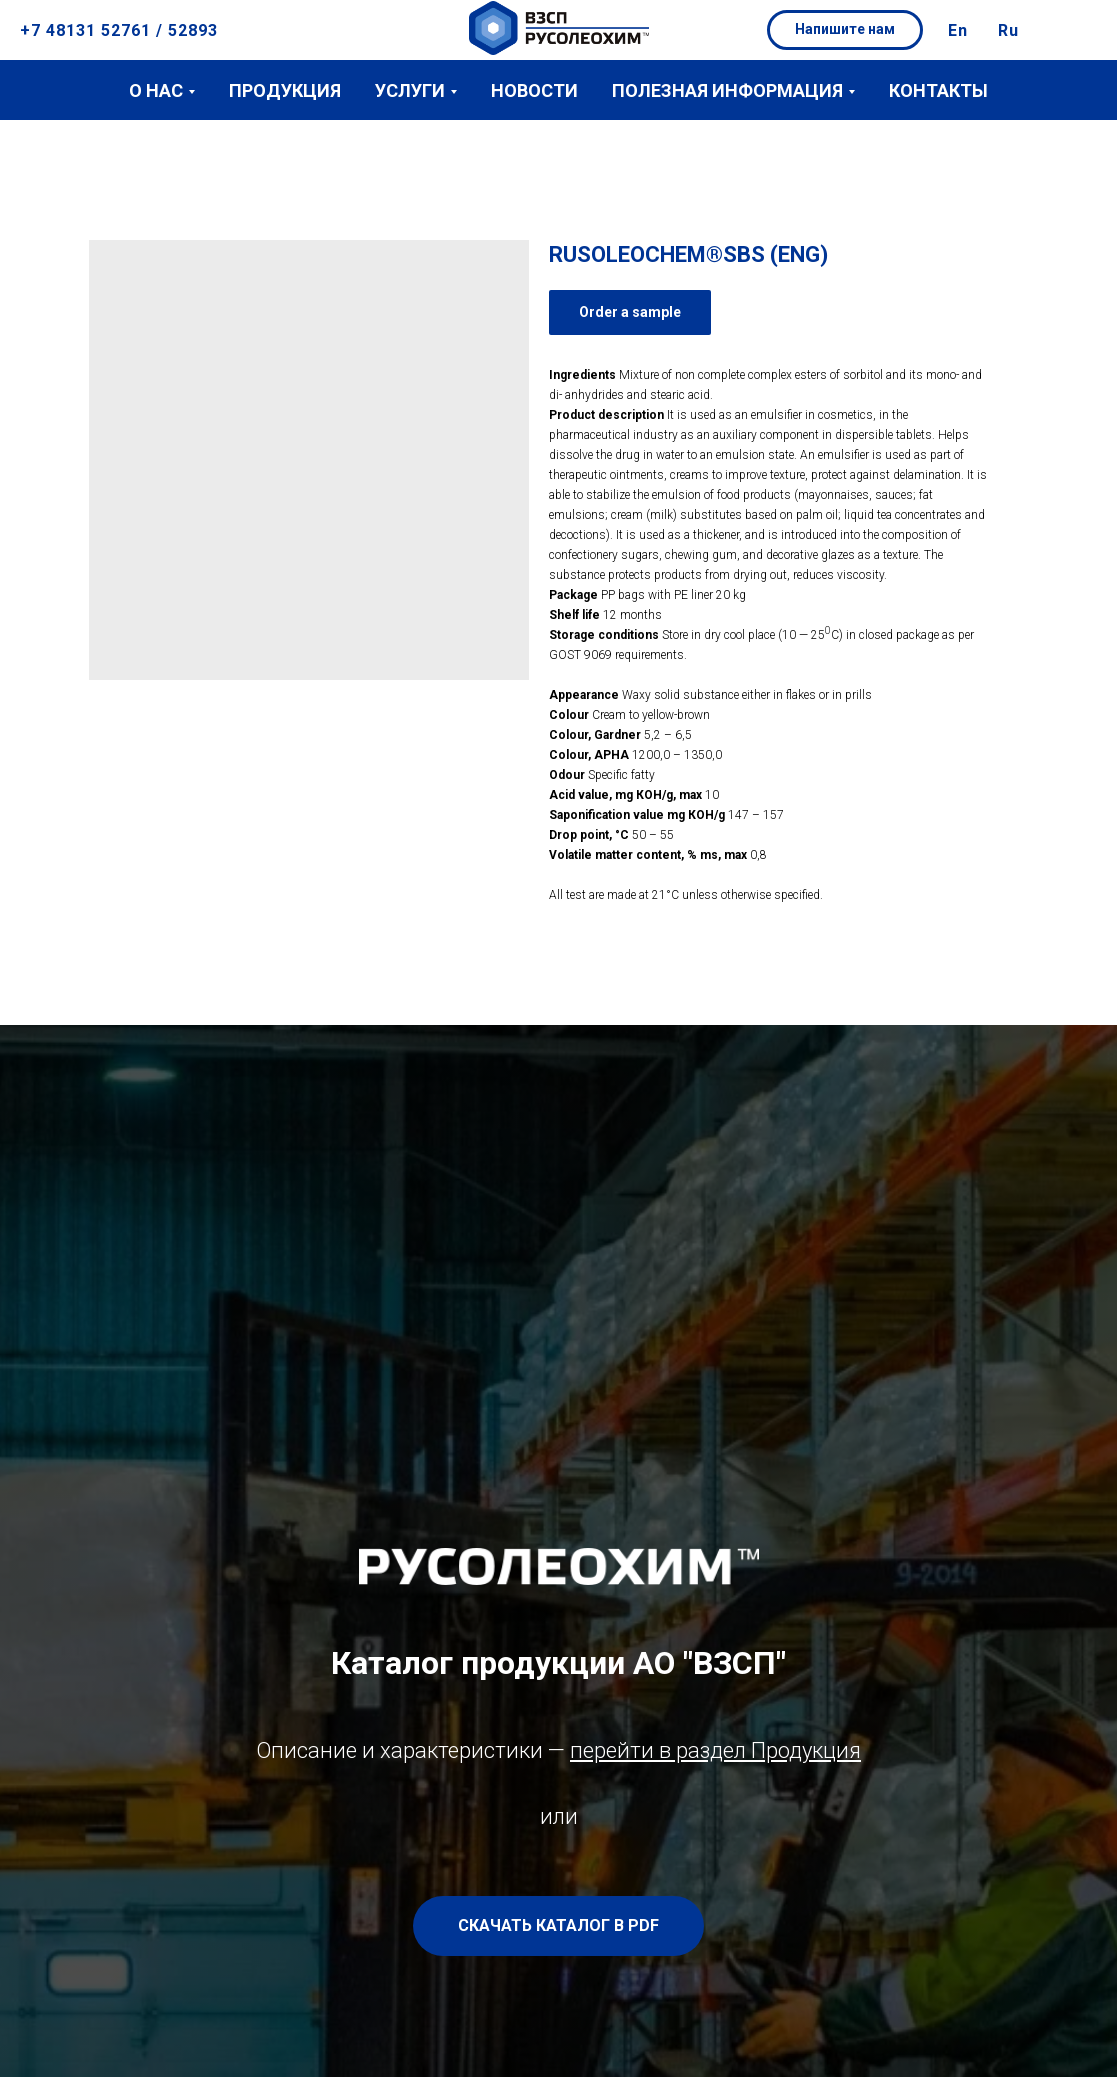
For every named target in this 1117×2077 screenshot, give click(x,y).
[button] (845, 30)
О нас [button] (156, 90)
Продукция (285, 90)
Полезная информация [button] (727, 90)
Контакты (938, 90)
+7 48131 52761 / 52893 (119, 30)
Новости (534, 90)
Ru (1008, 30)
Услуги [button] (410, 90)
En (958, 30)
